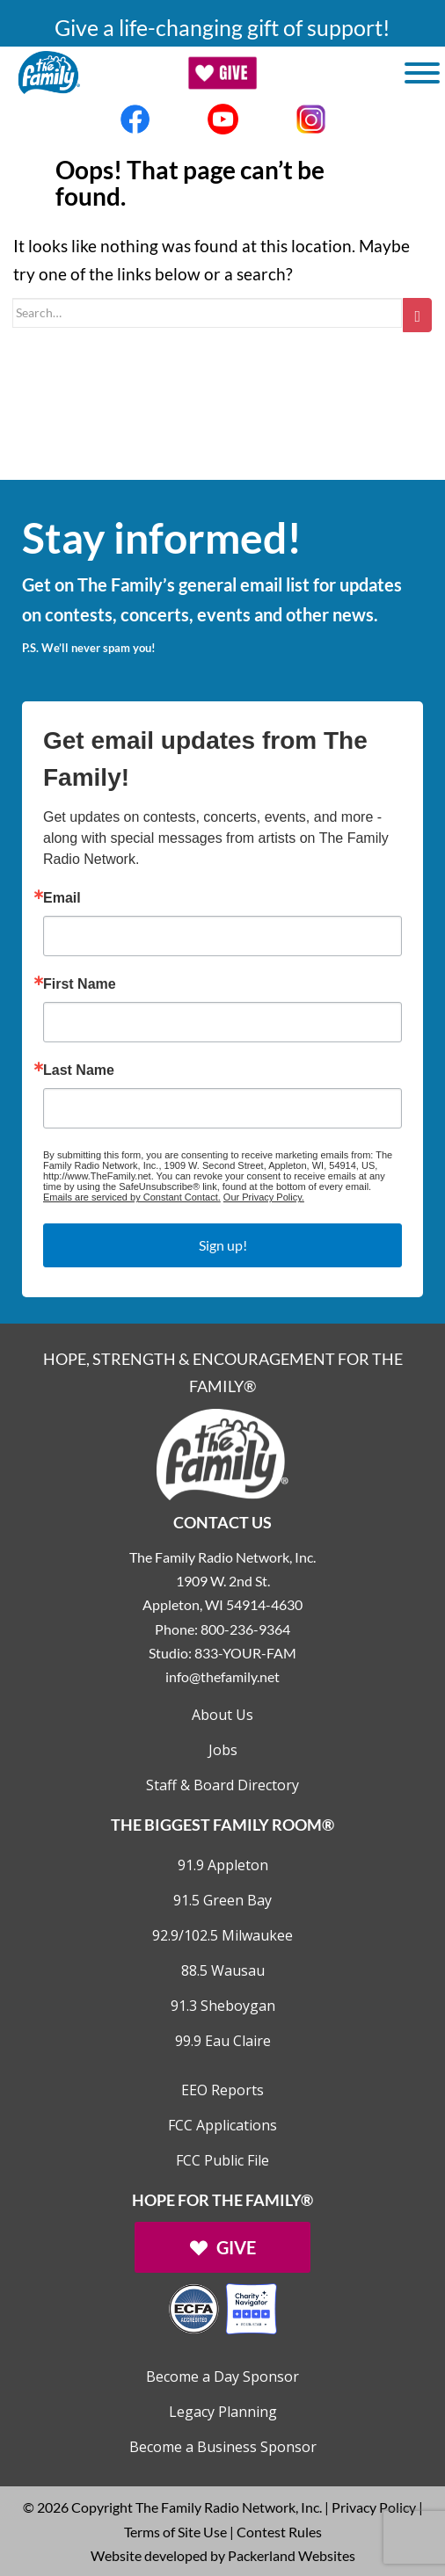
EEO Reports (222, 2090)
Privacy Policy (374, 2507)
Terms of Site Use (175, 2531)
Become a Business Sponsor (223, 2446)
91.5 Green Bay (222, 1900)
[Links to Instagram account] (310, 119)
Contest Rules (279, 2531)
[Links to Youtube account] (222, 119)
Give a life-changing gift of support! (222, 27)
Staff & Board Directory (222, 1785)
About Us (222, 1714)
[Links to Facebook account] (135, 119)
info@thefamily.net (222, 1676)
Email (62, 898)
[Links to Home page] (222, 1452)
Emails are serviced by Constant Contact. (132, 1197)
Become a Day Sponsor (222, 2376)
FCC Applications (222, 2125)
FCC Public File (222, 2160)
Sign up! (223, 1245)
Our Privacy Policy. (263, 1197)
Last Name (78, 1070)
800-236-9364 (245, 1629)
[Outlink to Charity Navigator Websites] (222, 2306)
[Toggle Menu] (422, 72)
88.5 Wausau (223, 1970)
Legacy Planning (223, 2411)
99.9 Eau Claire (223, 2040)
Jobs (222, 1750)
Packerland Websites (291, 2555)
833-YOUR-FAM (245, 1652)
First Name (79, 984)
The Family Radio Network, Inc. (228, 2507)
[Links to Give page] (222, 2247)
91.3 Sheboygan (223, 2005)
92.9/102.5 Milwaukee (222, 1935)
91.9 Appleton (223, 1865)
